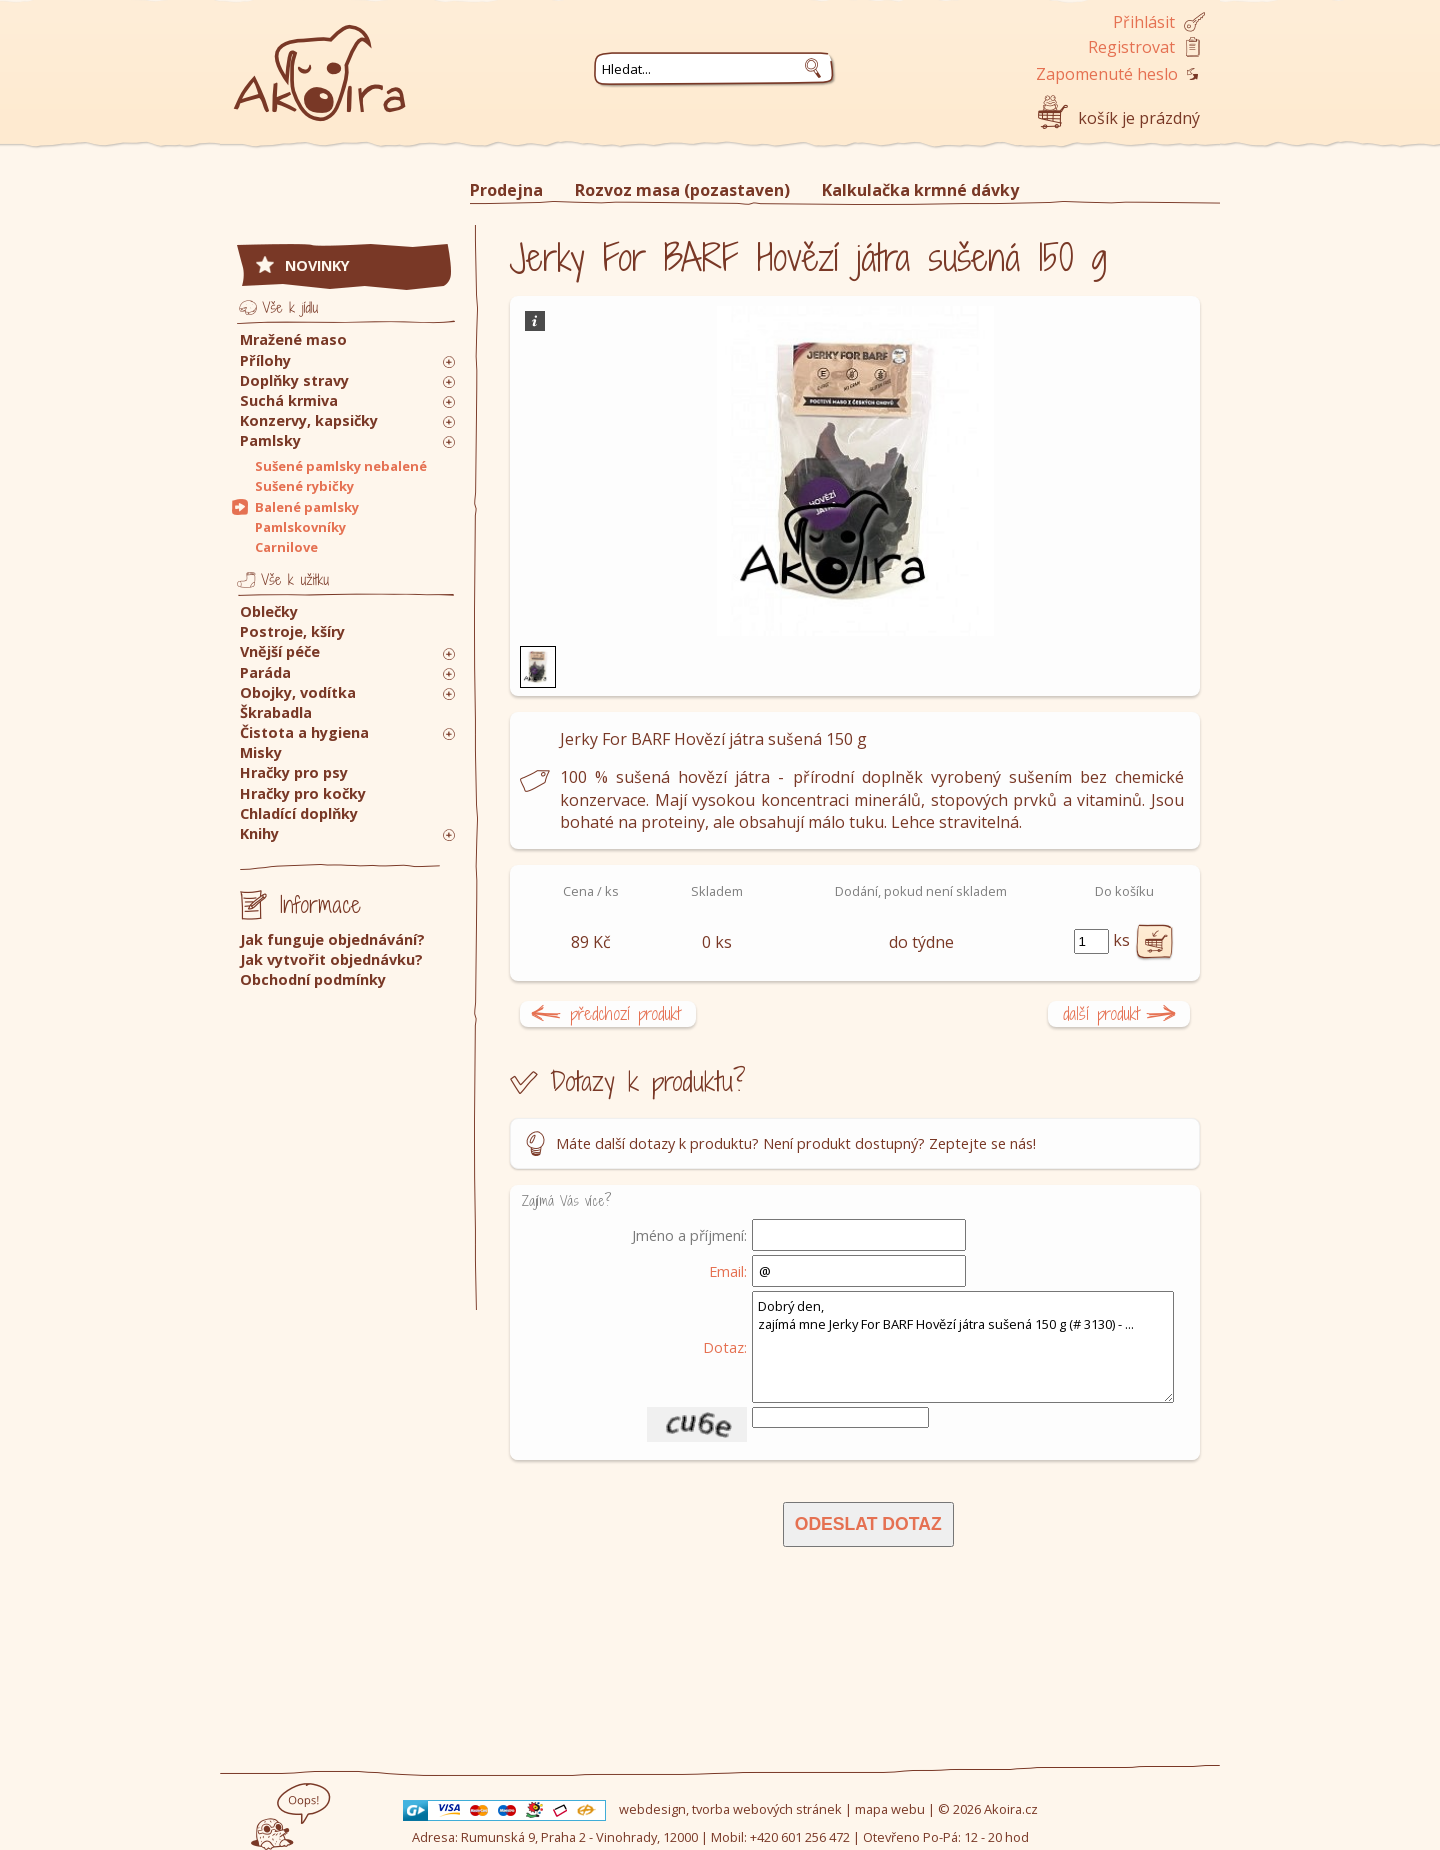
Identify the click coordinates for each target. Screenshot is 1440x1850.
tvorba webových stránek (767, 1809)
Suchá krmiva (289, 400)
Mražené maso (293, 339)
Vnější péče (280, 651)
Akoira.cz (1011, 1809)
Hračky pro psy (294, 772)
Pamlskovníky (300, 527)
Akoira (320, 62)
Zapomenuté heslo (1107, 74)
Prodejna (506, 190)
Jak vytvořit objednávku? (331, 959)
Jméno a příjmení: (689, 1235)
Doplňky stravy (294, 380)
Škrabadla (276, 712)
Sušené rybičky (304, 486)
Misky (261, 752)
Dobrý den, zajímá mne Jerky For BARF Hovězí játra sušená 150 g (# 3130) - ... (963, 1347)
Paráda (265, 672)
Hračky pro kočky (303, 793)
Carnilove (286, 547)
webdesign (652, 1809)
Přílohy (265, 360)
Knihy (259, 833)
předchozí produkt (625, 1013)
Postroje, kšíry (292, 631)
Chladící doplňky (299, 813)
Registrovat (1131, 47)
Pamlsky (270, 440)
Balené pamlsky (307, 507)
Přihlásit (1144, 22)
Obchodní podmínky (313, 979)
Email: (728, 1271)
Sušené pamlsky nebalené (341, 466)
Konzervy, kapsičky (309, 420)
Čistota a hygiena (304, 732)
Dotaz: (725, 1347)
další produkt (1101, 1013)
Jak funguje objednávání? (332, 939)
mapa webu (890, 1809)
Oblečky (269, 611)
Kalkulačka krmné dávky (920, 190)
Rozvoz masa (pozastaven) (682, 190)
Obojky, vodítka (298, 692)
